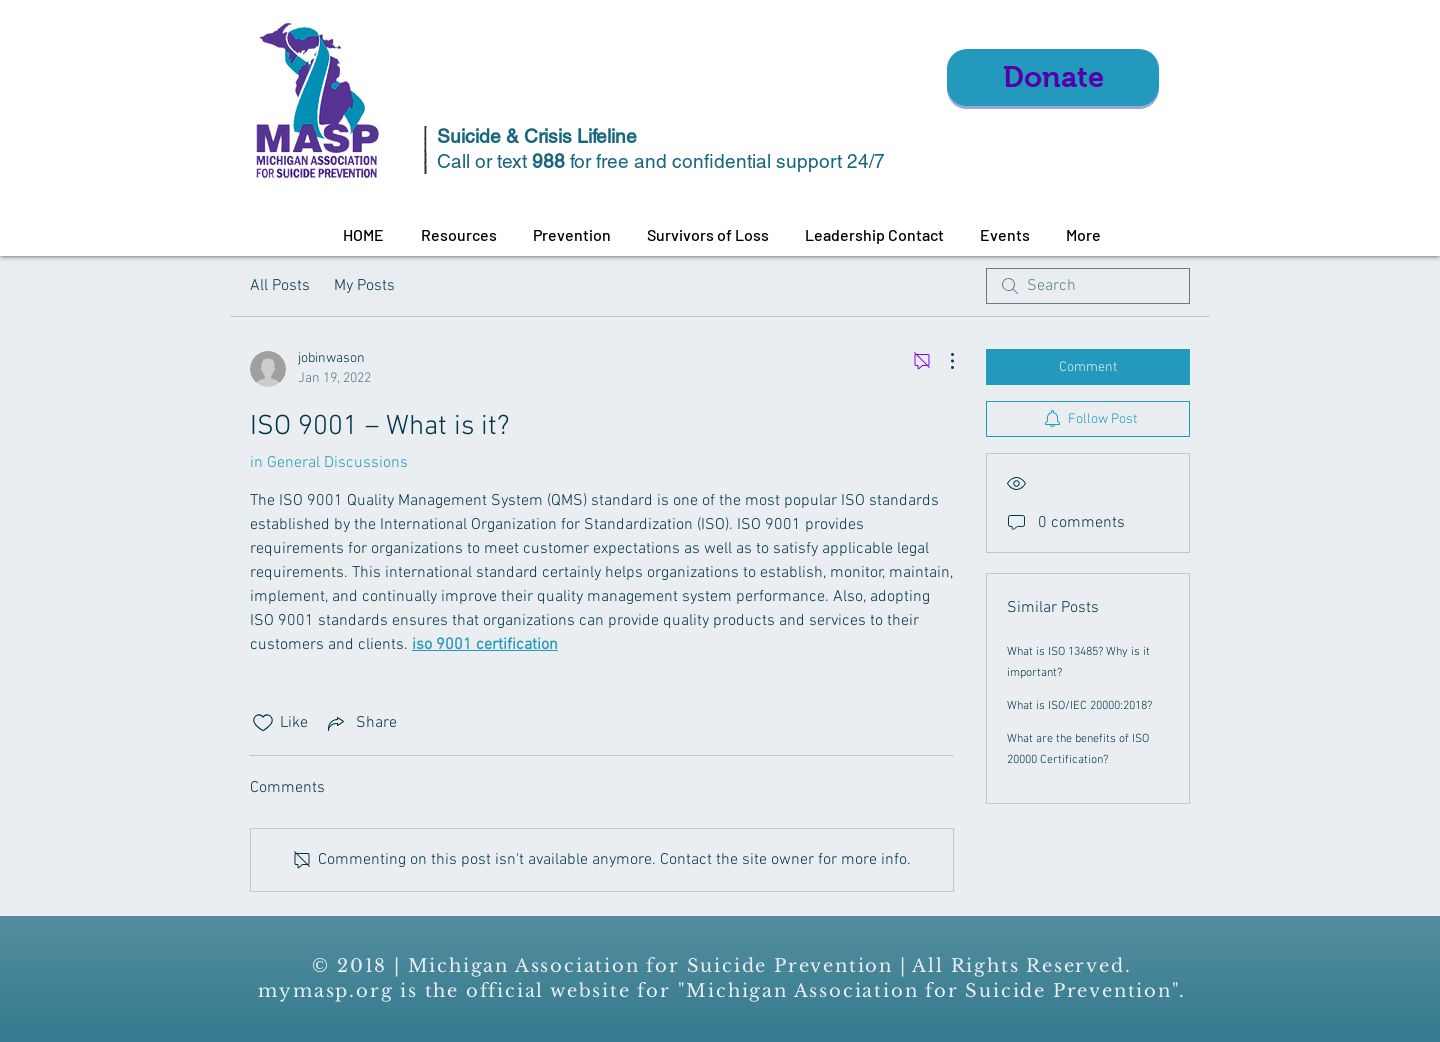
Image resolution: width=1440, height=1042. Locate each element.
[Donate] (1053, 77)
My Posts (364, 286)
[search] (1088, 286)
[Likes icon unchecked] (263, 723)
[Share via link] (360, 723)
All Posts (280, 286)
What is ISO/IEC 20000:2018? (1079, 706)
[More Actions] (942, 361)
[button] (458, 235)
